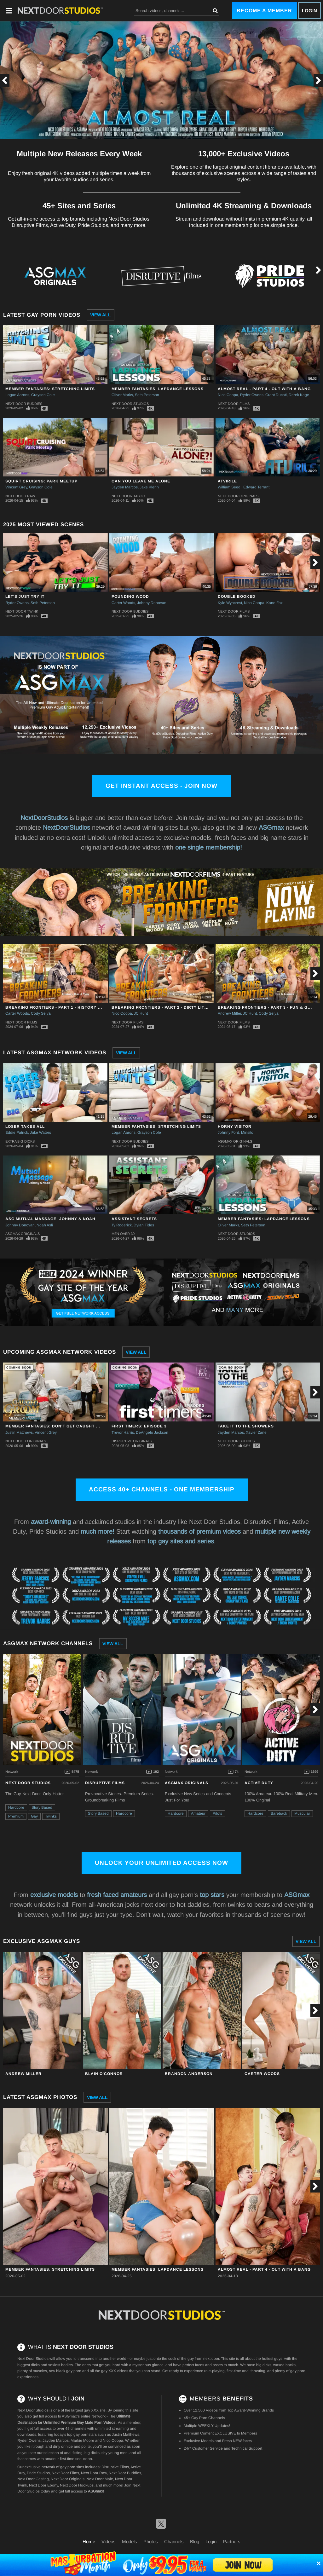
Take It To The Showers (246, 1426)
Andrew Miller (229, 1013)
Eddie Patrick (16, 1132)
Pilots (217, 1813)
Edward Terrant (256, 487)
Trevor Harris (123, 1432)
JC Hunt (141, 1013)
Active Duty (259, 1783)
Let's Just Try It (24, 596)
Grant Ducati (276, 395)
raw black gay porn (65, 2371)
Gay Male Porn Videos (96, 2422)
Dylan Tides (144, 1225)
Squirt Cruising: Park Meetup (41, 481)
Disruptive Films (105, 1783)
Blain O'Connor (104, 2074)
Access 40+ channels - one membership (161, 1489)
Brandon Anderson (189, 2074)
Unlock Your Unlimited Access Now (161, 1862)
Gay (34, 1816)
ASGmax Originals (235, 1141)
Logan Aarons (17, 395)
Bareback (279, 1813)
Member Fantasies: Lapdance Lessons (158, 389)
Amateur (198, 1813)
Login (309, 10)
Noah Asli (45, 1225)
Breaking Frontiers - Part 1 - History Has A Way (63, 1007)
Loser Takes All (25, 1126)
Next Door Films (234, 404)
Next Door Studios (130, 404)
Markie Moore (82, 2440)
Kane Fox (274, 603)
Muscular (302, 1813)
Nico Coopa (228, 395)
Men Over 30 (123, 1234)
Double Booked (237, 596)
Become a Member (264, 10)
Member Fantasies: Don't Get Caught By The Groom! (67, 1426)
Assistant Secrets (134, 1219)
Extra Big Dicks (20, 1141)
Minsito (247, 1132)
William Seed (229, 487)
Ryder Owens (251, 395)
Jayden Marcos (125, 487)
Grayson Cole (43, 395)
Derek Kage (299, 395)
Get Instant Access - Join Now (161, 785)
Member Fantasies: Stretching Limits (50, 389)
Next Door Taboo (128, 496)
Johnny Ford (228, 1132)
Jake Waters (40, 1132)
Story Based (42, 1807)
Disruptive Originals (132, 1441)
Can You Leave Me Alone (141, 481)
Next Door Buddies (23, 404)
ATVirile (227, 481)
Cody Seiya (41, 1013)
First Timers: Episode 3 (139, 1426)
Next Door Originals (238, 496)
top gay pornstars (82, 2434)
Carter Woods (123, 603)
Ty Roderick (122, 1225)
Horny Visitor (234, 1126)
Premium (16, 1816)
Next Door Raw (20, 496)
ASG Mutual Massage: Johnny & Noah (50, 1219)
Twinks (51, 1816)
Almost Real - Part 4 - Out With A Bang (264, 389)
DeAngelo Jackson (152, 1432)
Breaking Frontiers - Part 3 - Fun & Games (269, 1007)
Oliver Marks (122, 395)
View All (100, 314)
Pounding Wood (130, 596)
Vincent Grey (16, 487)
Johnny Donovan (151, 603)
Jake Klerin (149, 487)
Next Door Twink (21, 611)
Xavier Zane (256, 1432)
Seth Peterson (147, 395)
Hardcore (16, 1807)
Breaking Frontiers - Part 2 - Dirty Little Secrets (173, 1007)
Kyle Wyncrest (230, 603)
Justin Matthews (19, 1432)
